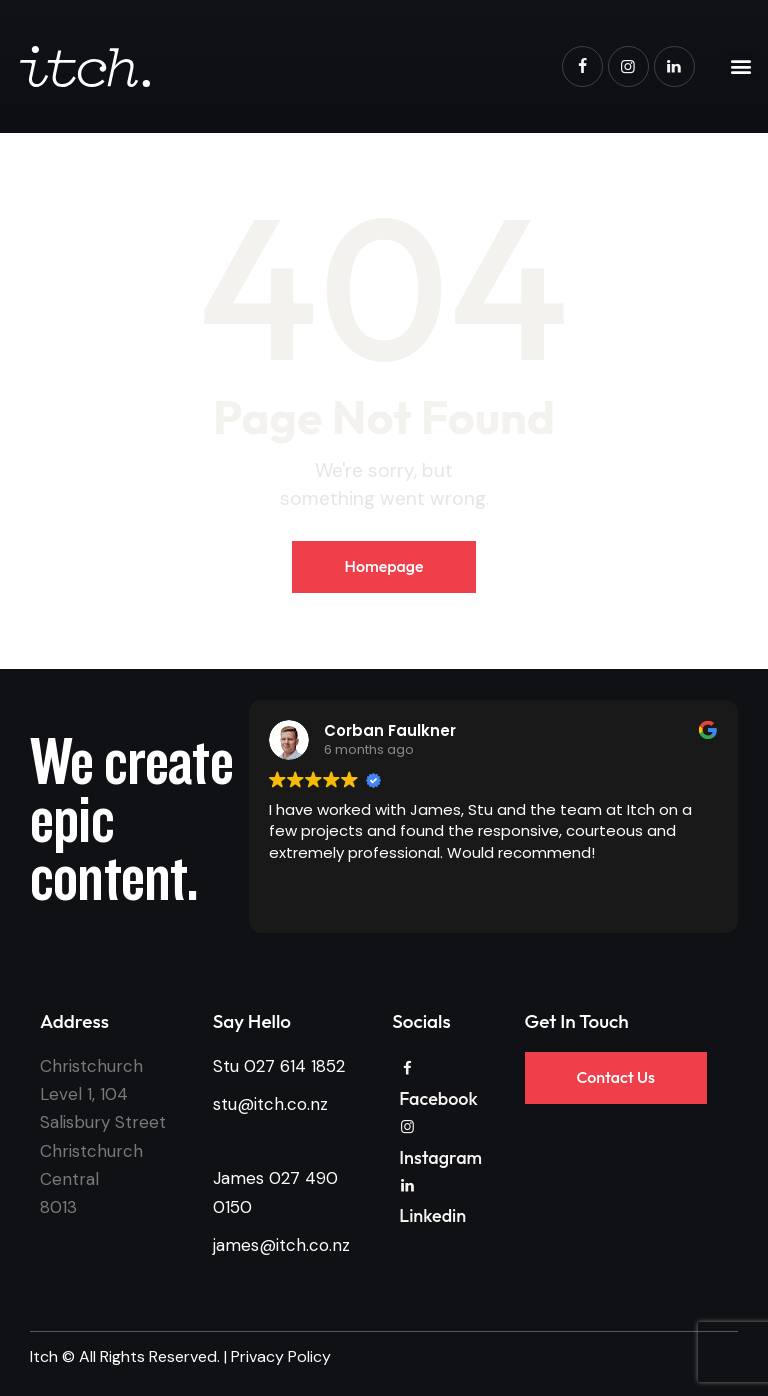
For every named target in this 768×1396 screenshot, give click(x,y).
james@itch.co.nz (281, 1245)
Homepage (383, 566)
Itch (44, 1356)
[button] (741, 66)
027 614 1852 (294, 1066)
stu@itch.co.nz (270, 1104)
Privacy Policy (281, 1356)
